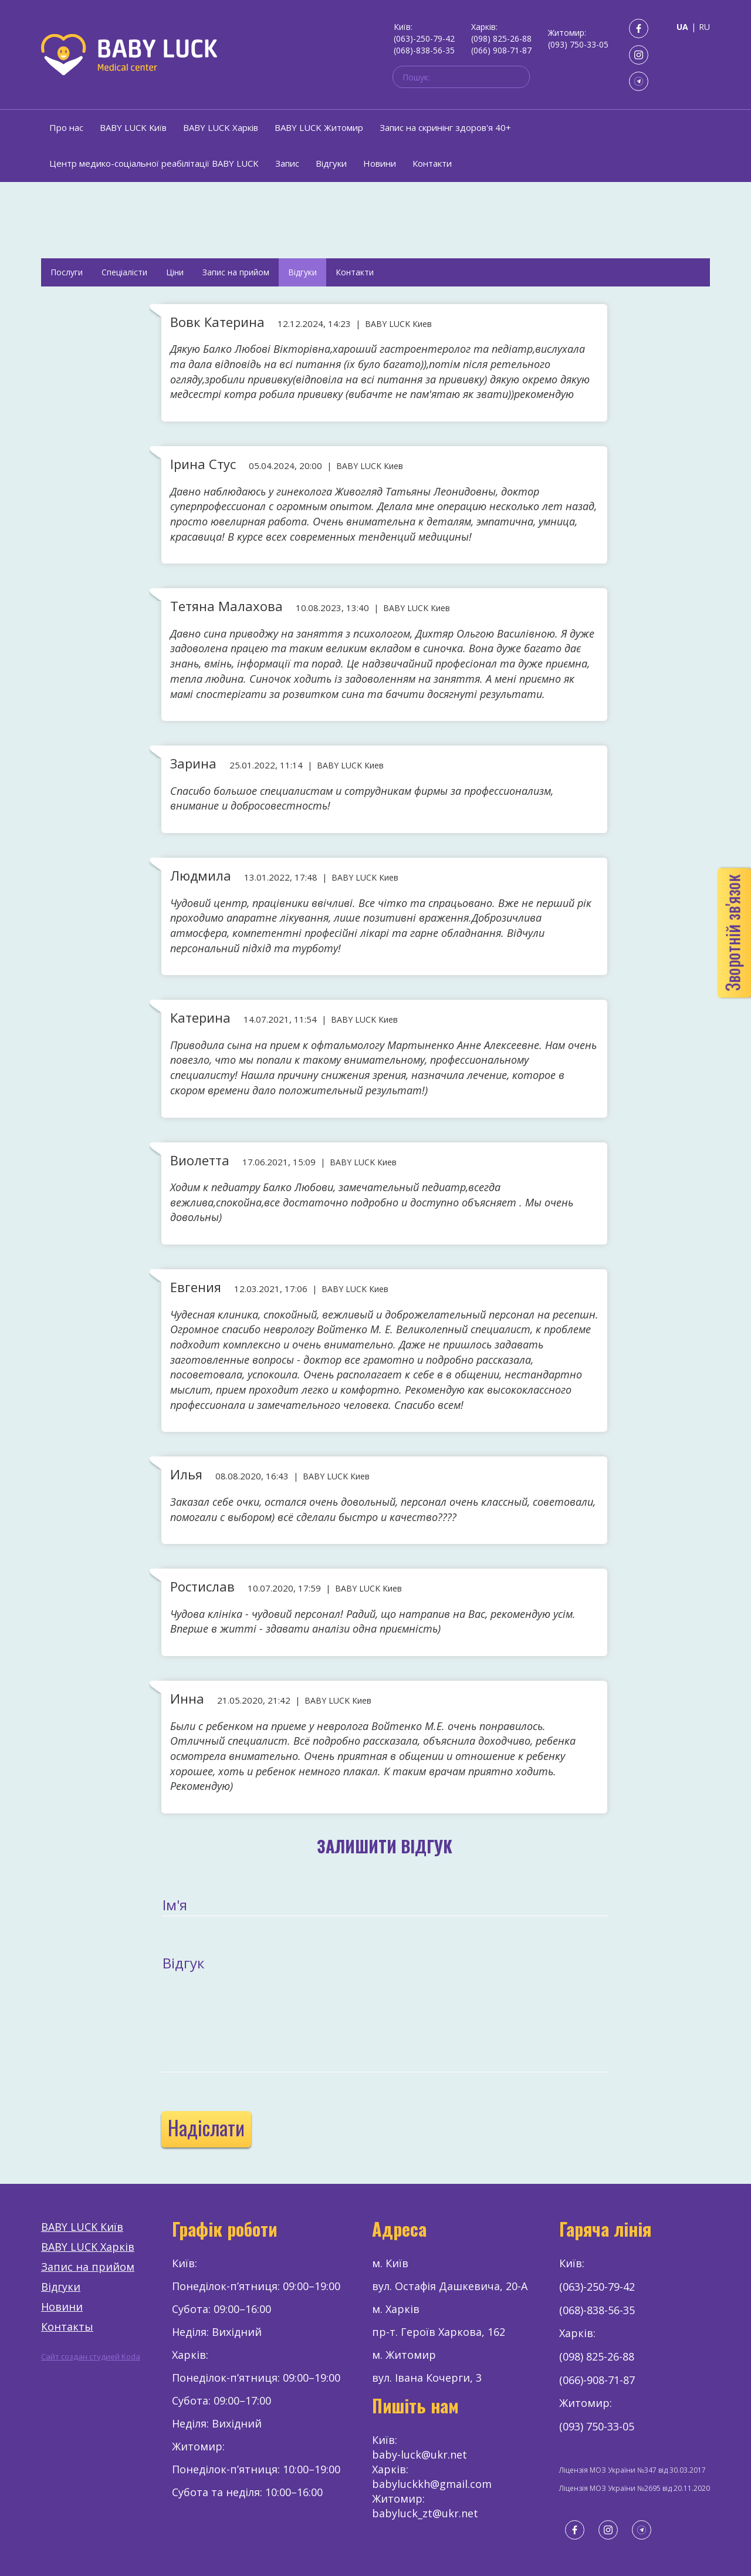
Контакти (432, 163)
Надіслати (206, 2127)
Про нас (66, 127)
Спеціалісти (124, 272)
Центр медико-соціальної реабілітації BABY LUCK (154, 163)
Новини (379, 163)
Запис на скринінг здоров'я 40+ (445, 127)
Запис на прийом (235, 272)
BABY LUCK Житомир (319, 127)
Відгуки (331, 163)
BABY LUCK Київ (133, 127)
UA (682, 26)
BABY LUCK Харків (220, 127)
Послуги (66, 272)
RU (704, 26)
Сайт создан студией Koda (90, 2356)
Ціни (175, 272)
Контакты (67, 2326)
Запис (287, 163)
